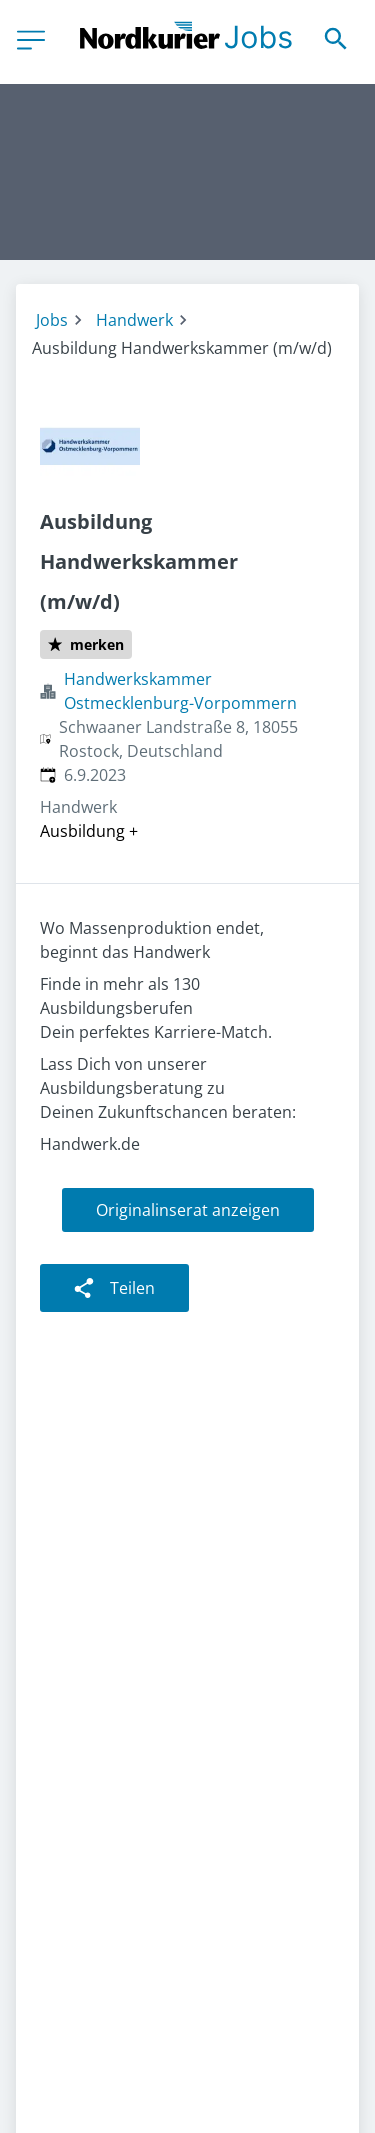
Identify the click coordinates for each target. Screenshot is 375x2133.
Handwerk (134, 320)
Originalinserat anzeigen (188, 1210)
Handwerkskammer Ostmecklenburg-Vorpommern (180, 691)
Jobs (52, 320)
